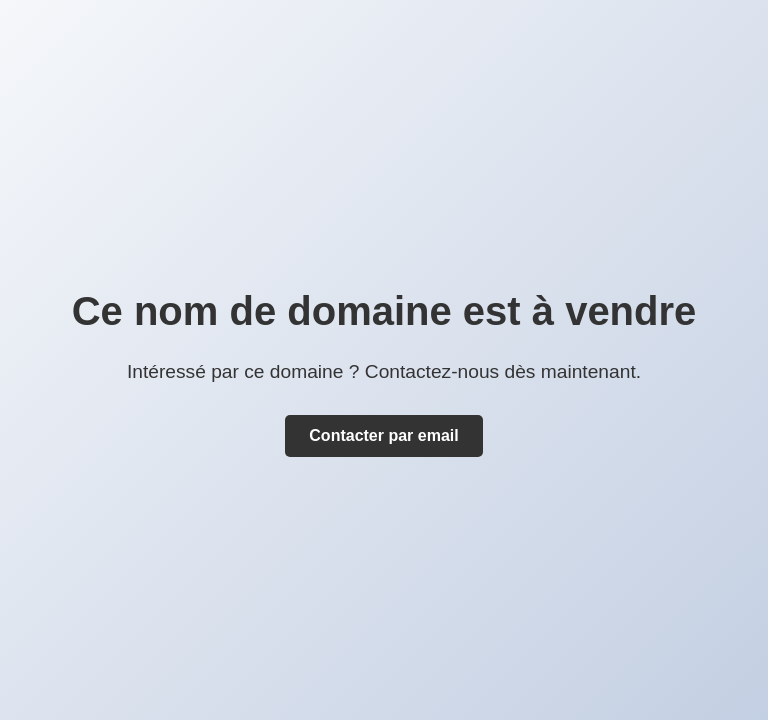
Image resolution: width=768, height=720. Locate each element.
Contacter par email (383, 435)
